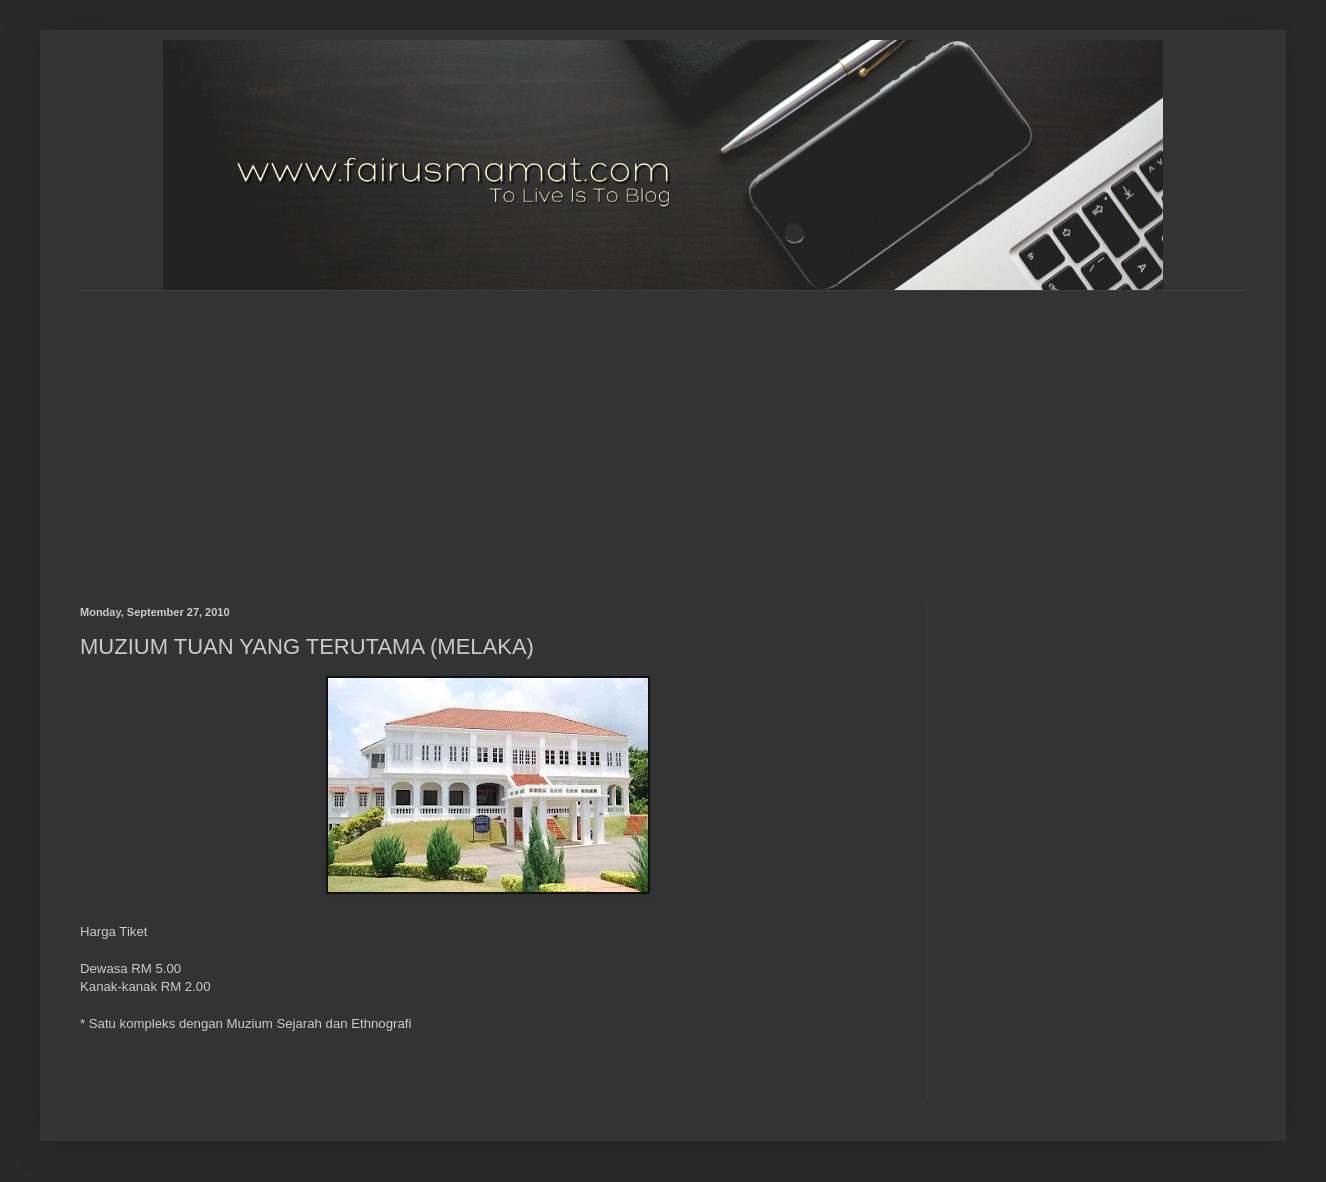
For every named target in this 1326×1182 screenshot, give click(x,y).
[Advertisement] (552, 431)
